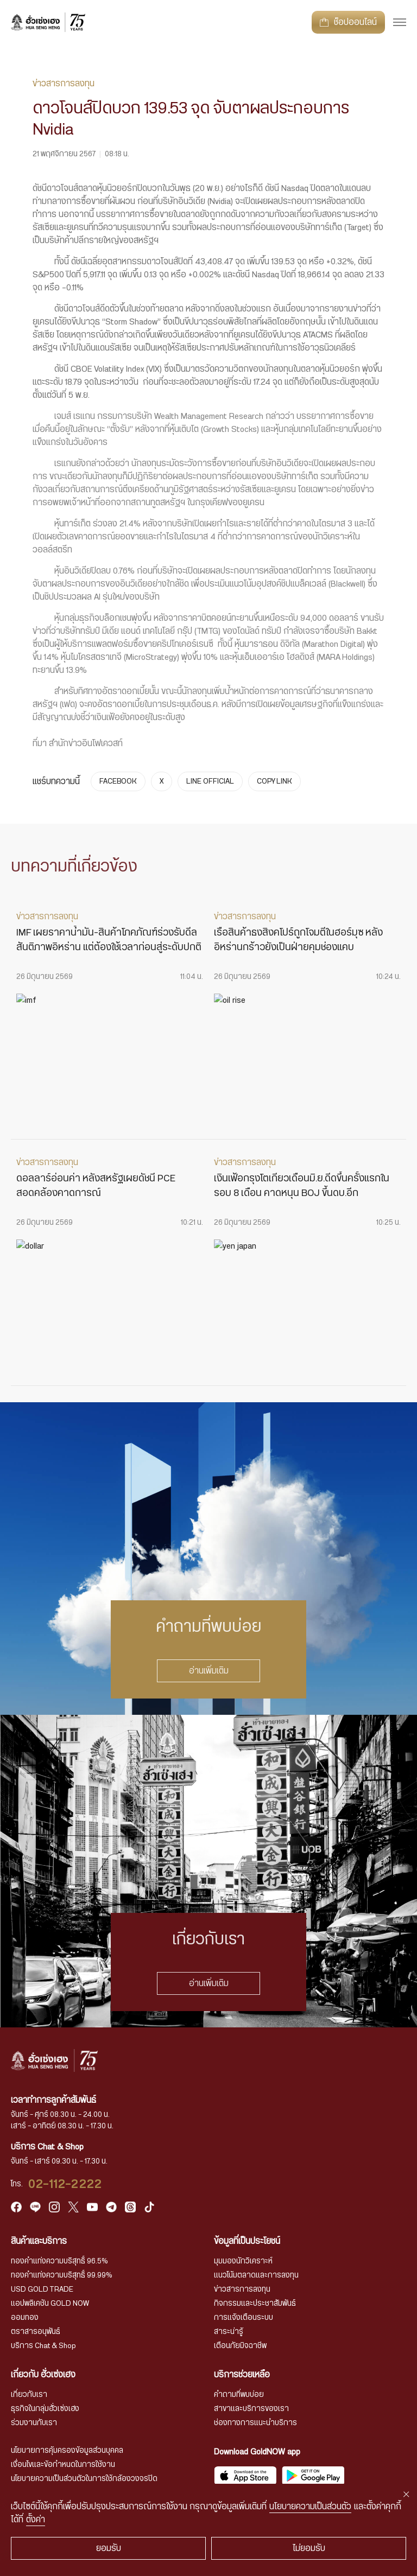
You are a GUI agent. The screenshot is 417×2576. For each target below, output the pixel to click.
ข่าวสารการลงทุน (242, 2289)
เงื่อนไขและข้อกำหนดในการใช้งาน (63, 2465)
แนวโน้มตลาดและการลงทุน (256, 2275)
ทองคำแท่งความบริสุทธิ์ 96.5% (59, 2261)
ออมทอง (25, 2317)
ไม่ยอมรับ (309, 2548)
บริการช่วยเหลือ (242, 2374)
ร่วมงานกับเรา (34, 2423)
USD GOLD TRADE (42, 2289)
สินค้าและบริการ (39, 2241)
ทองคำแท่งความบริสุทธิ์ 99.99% (61, 2275)
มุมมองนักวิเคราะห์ (243, 2261)
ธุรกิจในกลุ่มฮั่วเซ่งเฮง (45, 2409)
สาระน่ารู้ (228, 2332)
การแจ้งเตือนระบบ (243, 2317)
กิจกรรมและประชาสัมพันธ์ (255, 2303)
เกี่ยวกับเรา (29, 2395)
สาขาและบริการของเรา (251, 2409)
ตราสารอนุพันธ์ (35, 2332)
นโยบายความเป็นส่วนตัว (310, 2506)
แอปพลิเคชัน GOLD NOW (50, 2303)
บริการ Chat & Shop (43, 2346)
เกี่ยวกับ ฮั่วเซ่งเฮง (43, 2374)
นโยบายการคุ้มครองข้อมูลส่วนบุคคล (67, 2450)
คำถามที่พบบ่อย (239, 2395)
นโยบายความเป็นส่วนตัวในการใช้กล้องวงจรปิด (84, 2479)
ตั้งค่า (35, 2519)
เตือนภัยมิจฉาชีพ (240, 2346)
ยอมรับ (108, 2548)
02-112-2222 (65, 2184)
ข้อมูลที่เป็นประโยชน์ (247, 2241)
